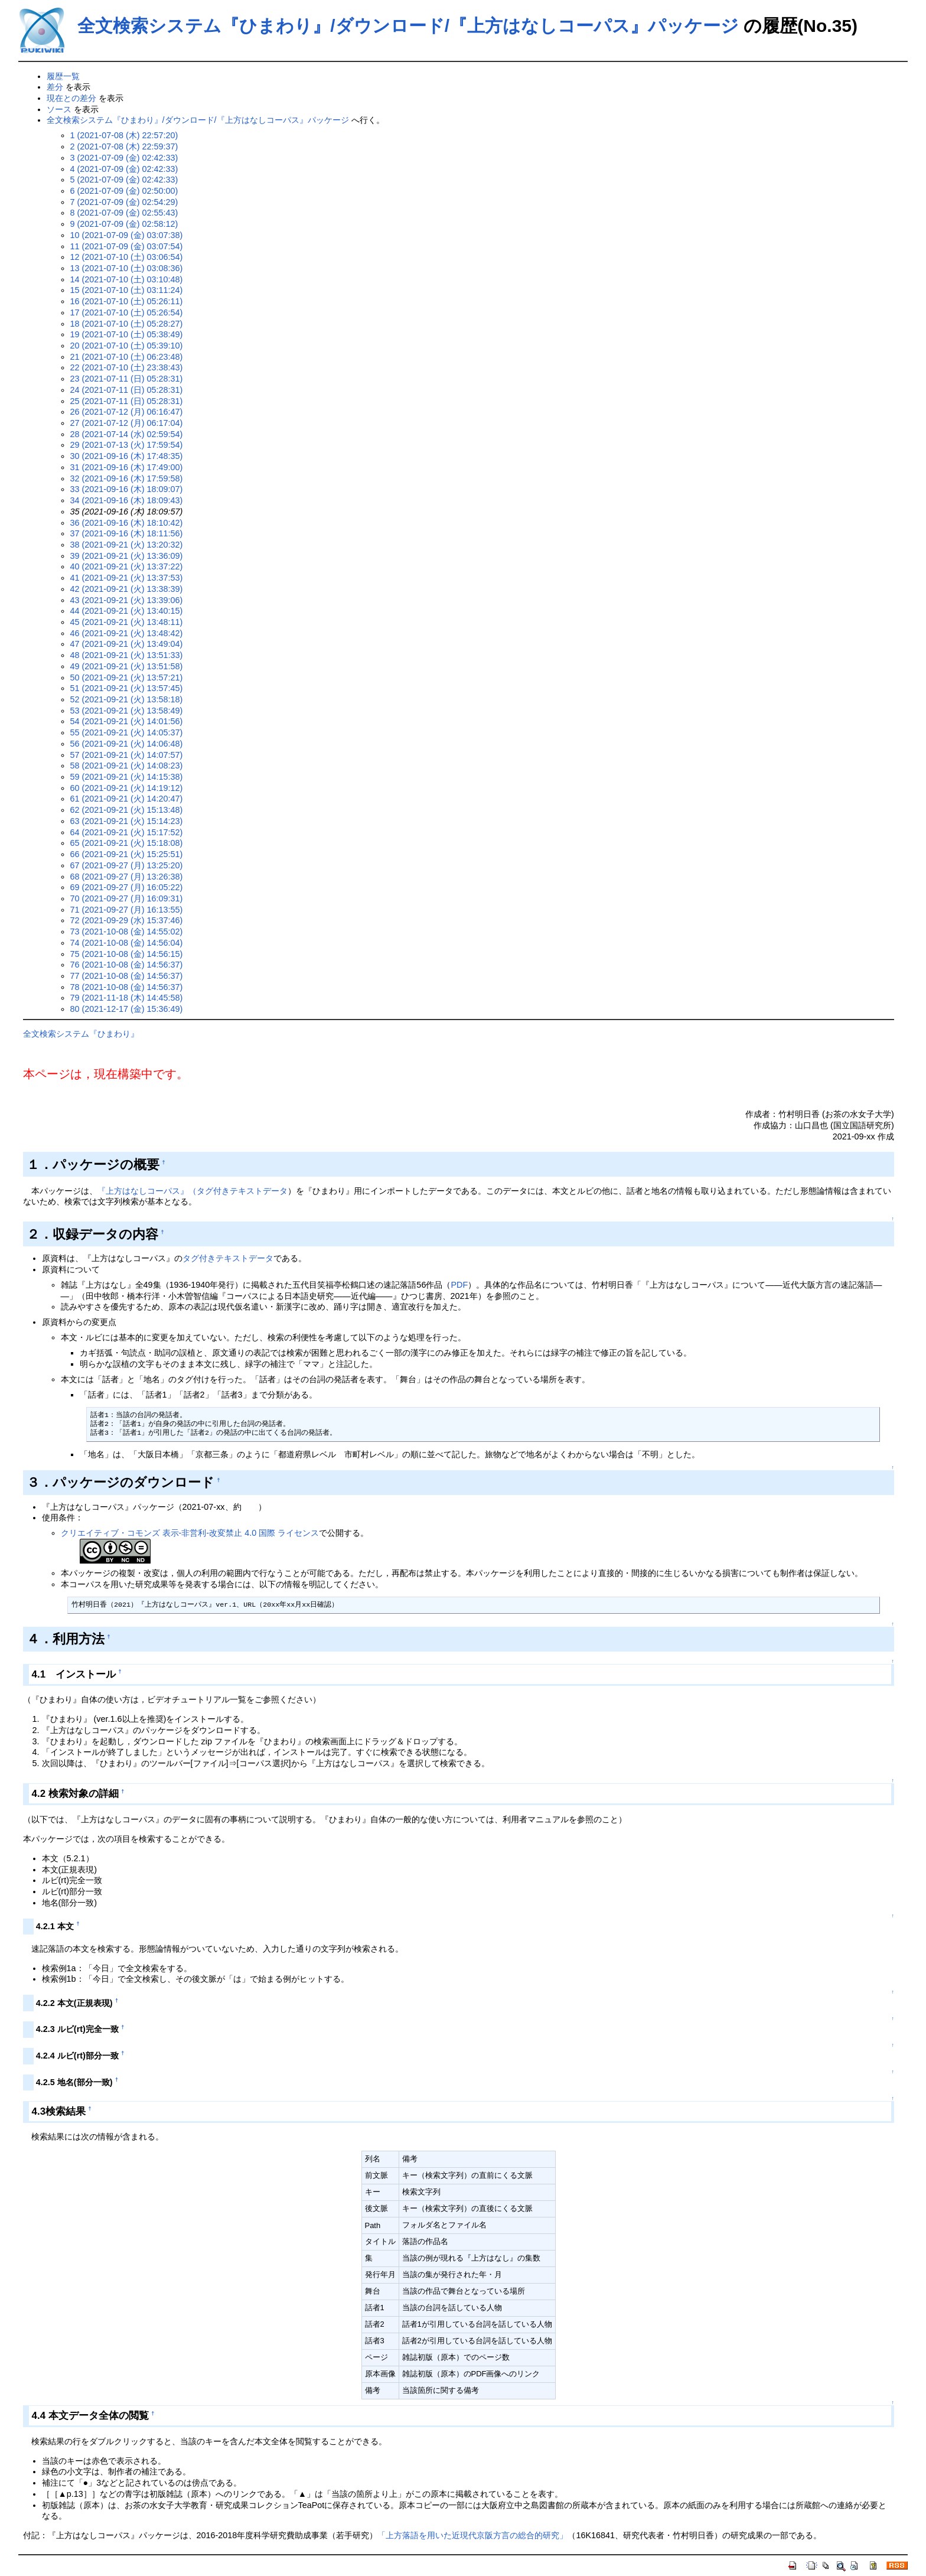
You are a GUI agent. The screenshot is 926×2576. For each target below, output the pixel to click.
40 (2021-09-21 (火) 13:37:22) (126, 566)
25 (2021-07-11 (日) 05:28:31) (126, 401)
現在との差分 (71, 98)
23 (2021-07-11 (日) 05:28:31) (126, 378)
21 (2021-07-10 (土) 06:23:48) (126, 357)
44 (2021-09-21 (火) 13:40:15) (126, 610)
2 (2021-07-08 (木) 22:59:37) (124, 146)
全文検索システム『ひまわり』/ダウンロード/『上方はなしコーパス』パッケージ (408, 25)
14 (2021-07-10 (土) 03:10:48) (126, 279)
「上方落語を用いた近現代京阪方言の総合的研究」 (472, 2535)
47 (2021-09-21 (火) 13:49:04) (126, 644)
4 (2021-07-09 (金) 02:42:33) (124, 169)
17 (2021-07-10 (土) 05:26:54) (126, 312)
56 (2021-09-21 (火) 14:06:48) (126, 743)
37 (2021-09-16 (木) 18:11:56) (126, 533)
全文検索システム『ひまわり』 (81, 1033)
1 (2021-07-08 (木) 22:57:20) (124, 135)
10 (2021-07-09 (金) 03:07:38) (126, 235)
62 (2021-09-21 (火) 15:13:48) (126, 810)
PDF (459, 1284)
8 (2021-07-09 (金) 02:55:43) (124, 212)
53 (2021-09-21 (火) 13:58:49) (126, 710)
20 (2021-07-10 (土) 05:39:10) (126, 345)
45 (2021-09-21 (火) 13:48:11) (126, 622)
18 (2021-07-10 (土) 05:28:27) (126, 323)
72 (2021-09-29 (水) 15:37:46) (126, 920)
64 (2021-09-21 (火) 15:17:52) (126, 832)
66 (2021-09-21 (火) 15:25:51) (126, 854)
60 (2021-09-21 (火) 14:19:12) (126, 788)
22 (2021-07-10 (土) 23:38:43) (126, 367)
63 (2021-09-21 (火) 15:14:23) (126, 821)
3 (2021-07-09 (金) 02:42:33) (124, 157)
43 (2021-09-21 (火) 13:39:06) (126, 600)
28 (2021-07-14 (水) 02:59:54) (126, 434)
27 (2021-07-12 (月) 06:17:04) (126, 423)
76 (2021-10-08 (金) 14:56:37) (126, 964)
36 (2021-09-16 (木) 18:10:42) (126, 522)
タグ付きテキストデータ (227, 1258)
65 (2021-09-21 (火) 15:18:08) (126, 843)
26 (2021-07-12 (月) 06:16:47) (126, 411)
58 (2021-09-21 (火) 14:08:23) (126, 765)
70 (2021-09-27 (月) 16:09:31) (126, 898)
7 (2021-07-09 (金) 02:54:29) (124, 202)
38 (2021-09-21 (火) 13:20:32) (126, 544)
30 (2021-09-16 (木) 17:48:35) (126, 456)
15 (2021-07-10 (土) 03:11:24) (126, 290)
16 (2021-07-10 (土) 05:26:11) (126, 301)
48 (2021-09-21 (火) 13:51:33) (126, 655)
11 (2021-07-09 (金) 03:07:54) (126, 246)
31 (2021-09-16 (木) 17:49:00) (126, 467)
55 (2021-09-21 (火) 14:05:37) (126, 732)
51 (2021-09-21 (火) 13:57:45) (126, 688)
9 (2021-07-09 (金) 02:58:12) (124, 224)
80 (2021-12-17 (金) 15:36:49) (126, 1009)
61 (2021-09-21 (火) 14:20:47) (126, 798)
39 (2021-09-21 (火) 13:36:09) (126, 556)
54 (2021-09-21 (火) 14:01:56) (126, 721)
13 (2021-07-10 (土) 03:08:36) (126, 268)
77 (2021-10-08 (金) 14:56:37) (126, 976)
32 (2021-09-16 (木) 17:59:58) (126, 478)
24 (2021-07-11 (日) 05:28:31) (126, 390)
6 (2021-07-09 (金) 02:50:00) (124, 191)
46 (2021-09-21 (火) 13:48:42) (126, 633)
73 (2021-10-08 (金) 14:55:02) (126, 931)
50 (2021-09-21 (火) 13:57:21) (126, 677)
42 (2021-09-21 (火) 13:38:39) (126, 589)
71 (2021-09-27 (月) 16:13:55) (126, 909)
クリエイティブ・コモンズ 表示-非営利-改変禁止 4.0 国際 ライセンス (190, 1533)
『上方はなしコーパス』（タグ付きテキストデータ (192, 1191)
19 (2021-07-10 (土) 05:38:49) (126, 334)
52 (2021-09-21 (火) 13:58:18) (126, 699)
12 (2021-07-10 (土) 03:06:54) (126, 257)
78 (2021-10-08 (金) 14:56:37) (126, 987)
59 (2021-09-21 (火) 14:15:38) (126, 776)
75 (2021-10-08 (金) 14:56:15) (126, 954)
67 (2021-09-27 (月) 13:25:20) (126, 865)
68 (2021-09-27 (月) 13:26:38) (126, 876)
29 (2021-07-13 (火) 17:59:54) (126, 445)
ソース (59, 109)
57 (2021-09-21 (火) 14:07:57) (126, 755)
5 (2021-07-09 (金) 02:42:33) (124, 179)
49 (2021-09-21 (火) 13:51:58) (126, 666)
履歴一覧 (63, 76)
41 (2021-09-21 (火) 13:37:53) (126, 577)
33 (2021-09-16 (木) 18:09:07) (126, 489)
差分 (55, 87)
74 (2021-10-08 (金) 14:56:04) (126, 942)
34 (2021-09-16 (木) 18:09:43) (126, 500)
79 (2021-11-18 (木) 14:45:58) (126, 997)
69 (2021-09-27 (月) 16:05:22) (126, 887)
